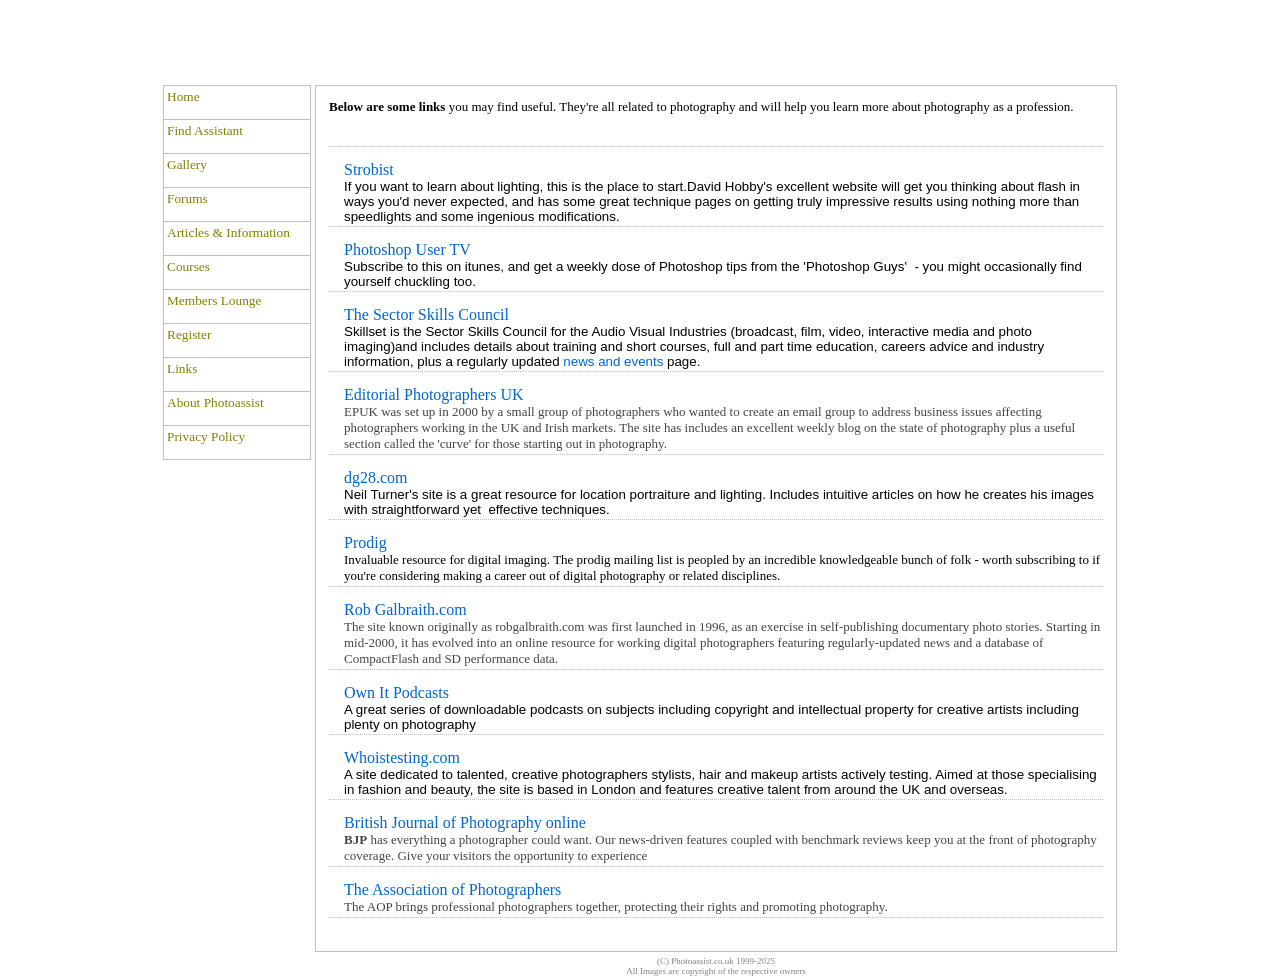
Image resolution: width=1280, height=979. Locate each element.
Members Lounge (214, 300)
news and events (613, 361)
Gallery (187, 164)
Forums (187, 198)
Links (182, 368)
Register (189, 334)
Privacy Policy (206, 436)
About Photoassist (215, 402)
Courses (188, 266)
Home (183, 96)
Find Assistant (205, 130)
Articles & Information (228, 232)
